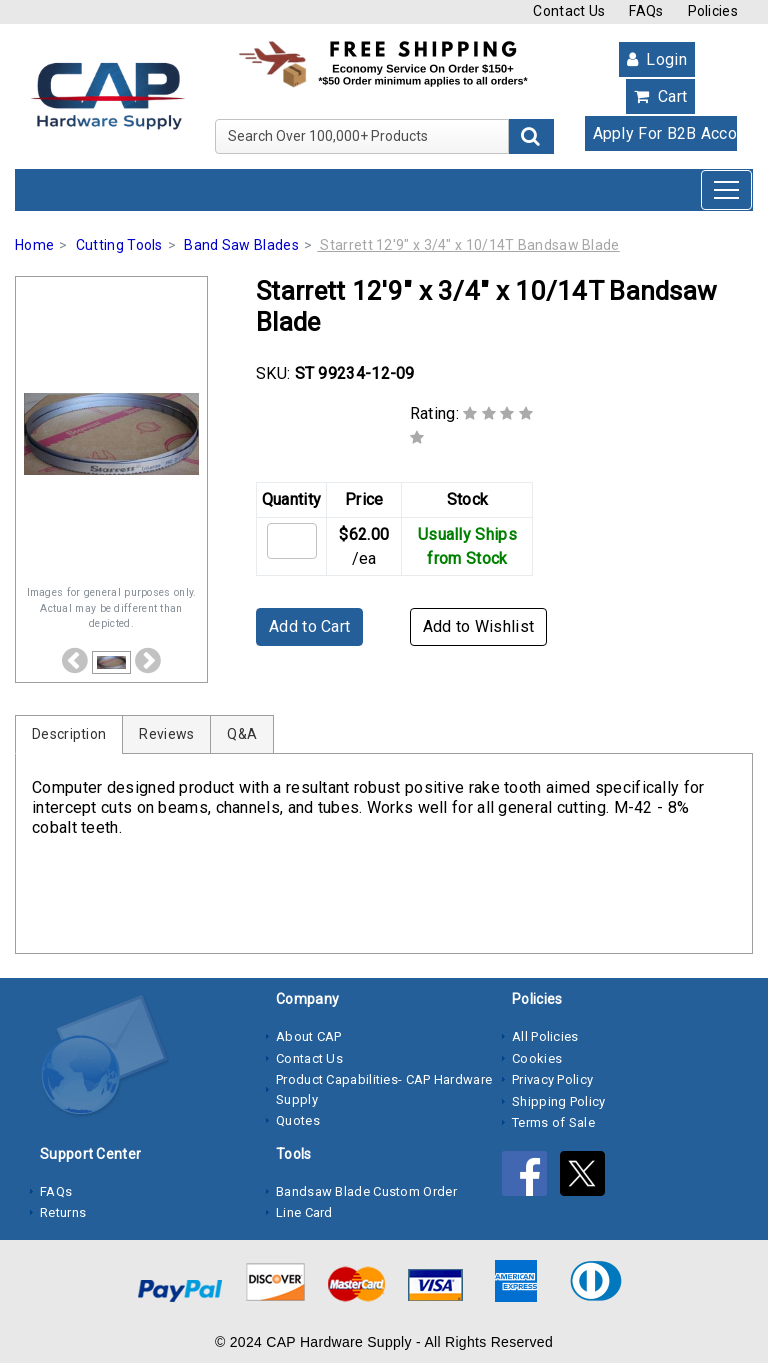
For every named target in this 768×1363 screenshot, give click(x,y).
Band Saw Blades (241, 245)
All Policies (545, 1036)
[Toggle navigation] (726, 190)
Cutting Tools (119, 245)
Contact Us (569, 11)
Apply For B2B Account (666, 133)
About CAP (309, 1036)
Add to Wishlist (479, 626)
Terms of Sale (553, 1122)
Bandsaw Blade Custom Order (366, 1191)
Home (34, 245)
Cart (660, 96)
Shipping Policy (559, 1101)
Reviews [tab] (166, 734)
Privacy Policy (552, 1079)
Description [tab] (69, 734)
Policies (713, 11)
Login (657, 59)
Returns (63, 1212)
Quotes (298, 1120)
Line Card (304, 1212)
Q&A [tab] (242, 734)
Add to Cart (309, 626)
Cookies (537, 1058)
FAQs (646, 11)
